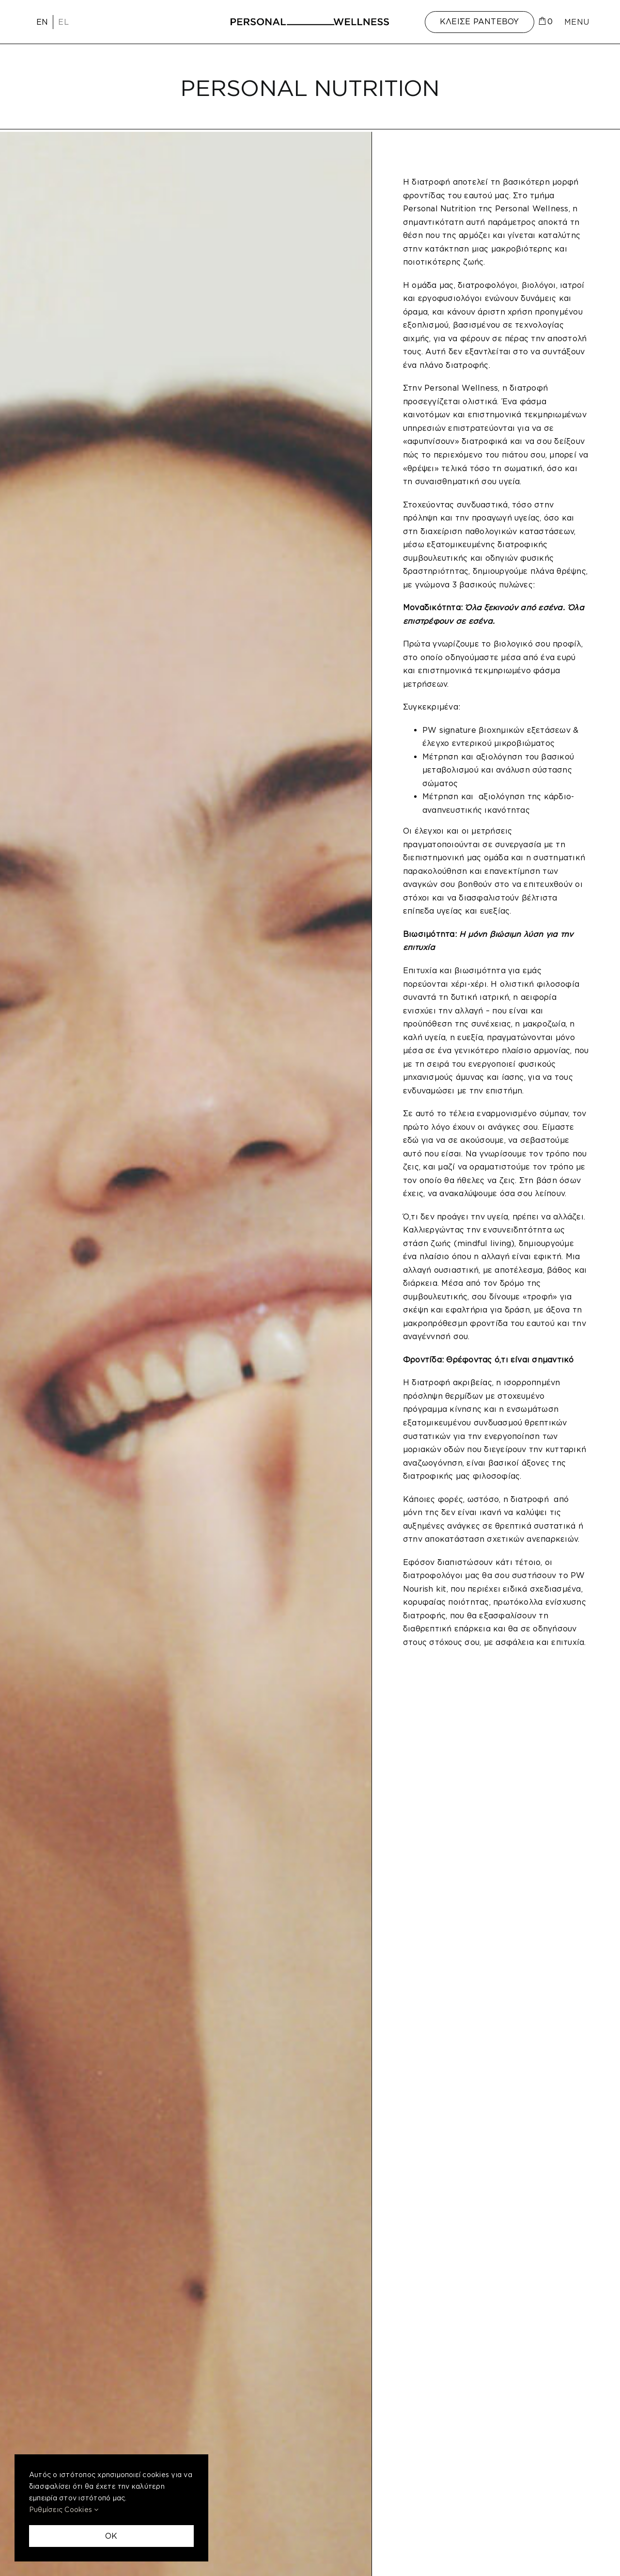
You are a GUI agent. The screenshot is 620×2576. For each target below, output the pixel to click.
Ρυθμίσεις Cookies (64, 2509)
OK (111, 2535)
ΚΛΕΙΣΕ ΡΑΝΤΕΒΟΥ (479, 21)
